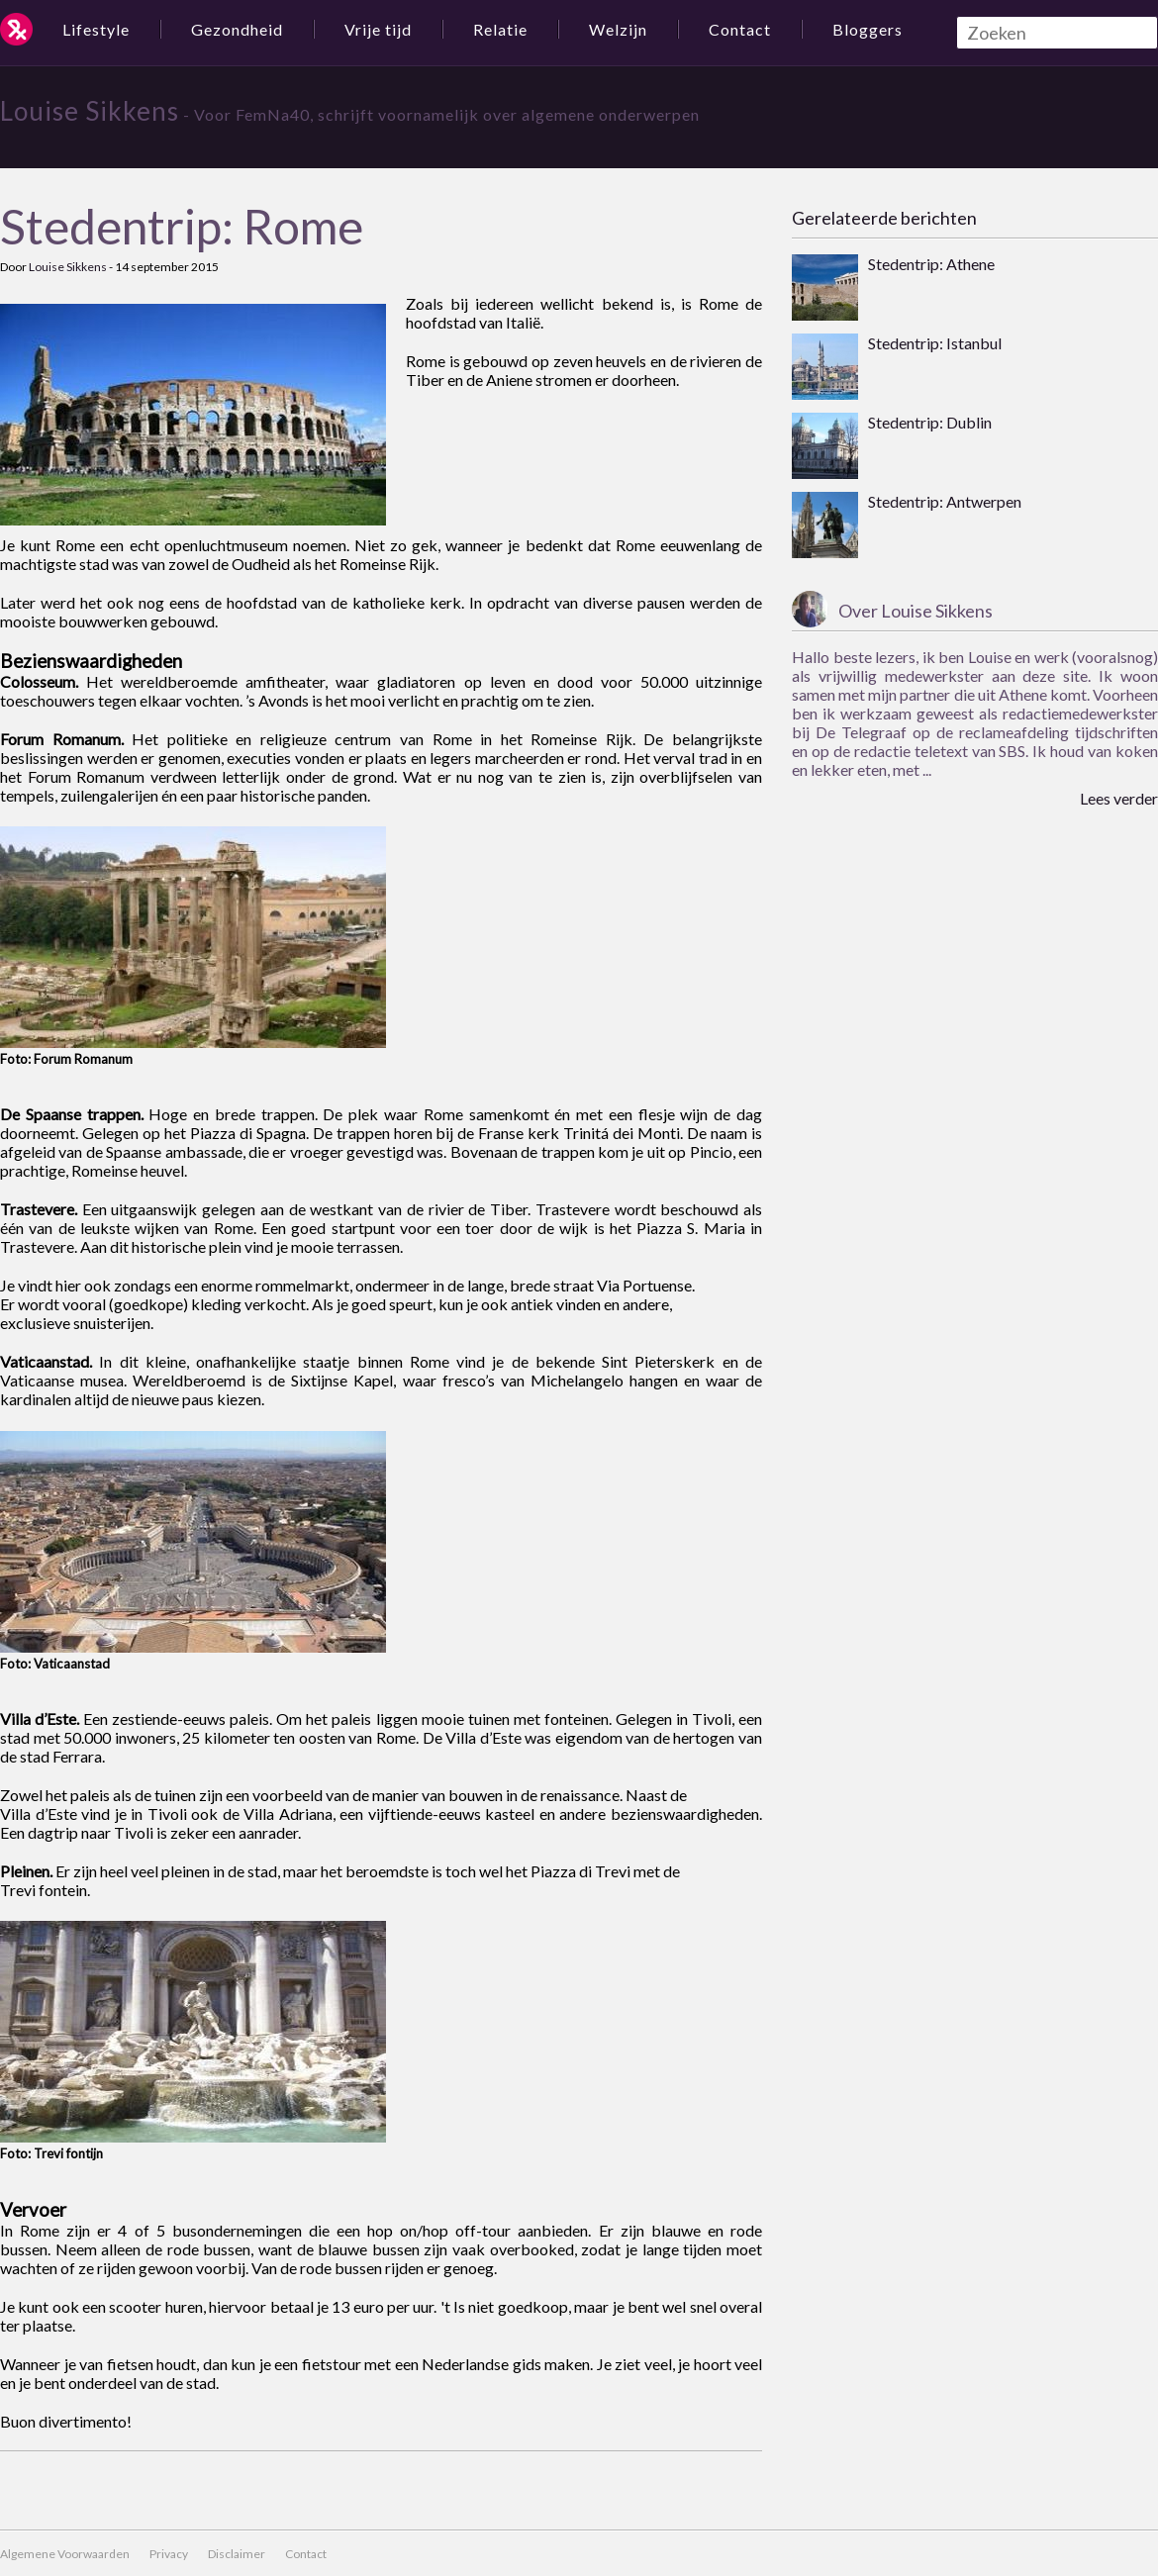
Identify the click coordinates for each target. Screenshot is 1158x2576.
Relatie (500, 29)
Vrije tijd (378, 29)
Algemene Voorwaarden (65, 2553)
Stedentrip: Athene (931, 263)
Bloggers (867, 29)
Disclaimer (236, 2553)
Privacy (168, 2553)
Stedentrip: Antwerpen (944, 501)
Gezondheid (237, 29)
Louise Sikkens (89, 111)
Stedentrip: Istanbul (935, 343)
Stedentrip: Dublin (930, 422)
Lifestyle (96, 29)
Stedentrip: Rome (181, 226)
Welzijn (618, 29)
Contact (740, 29)
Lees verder (1119, 798)
